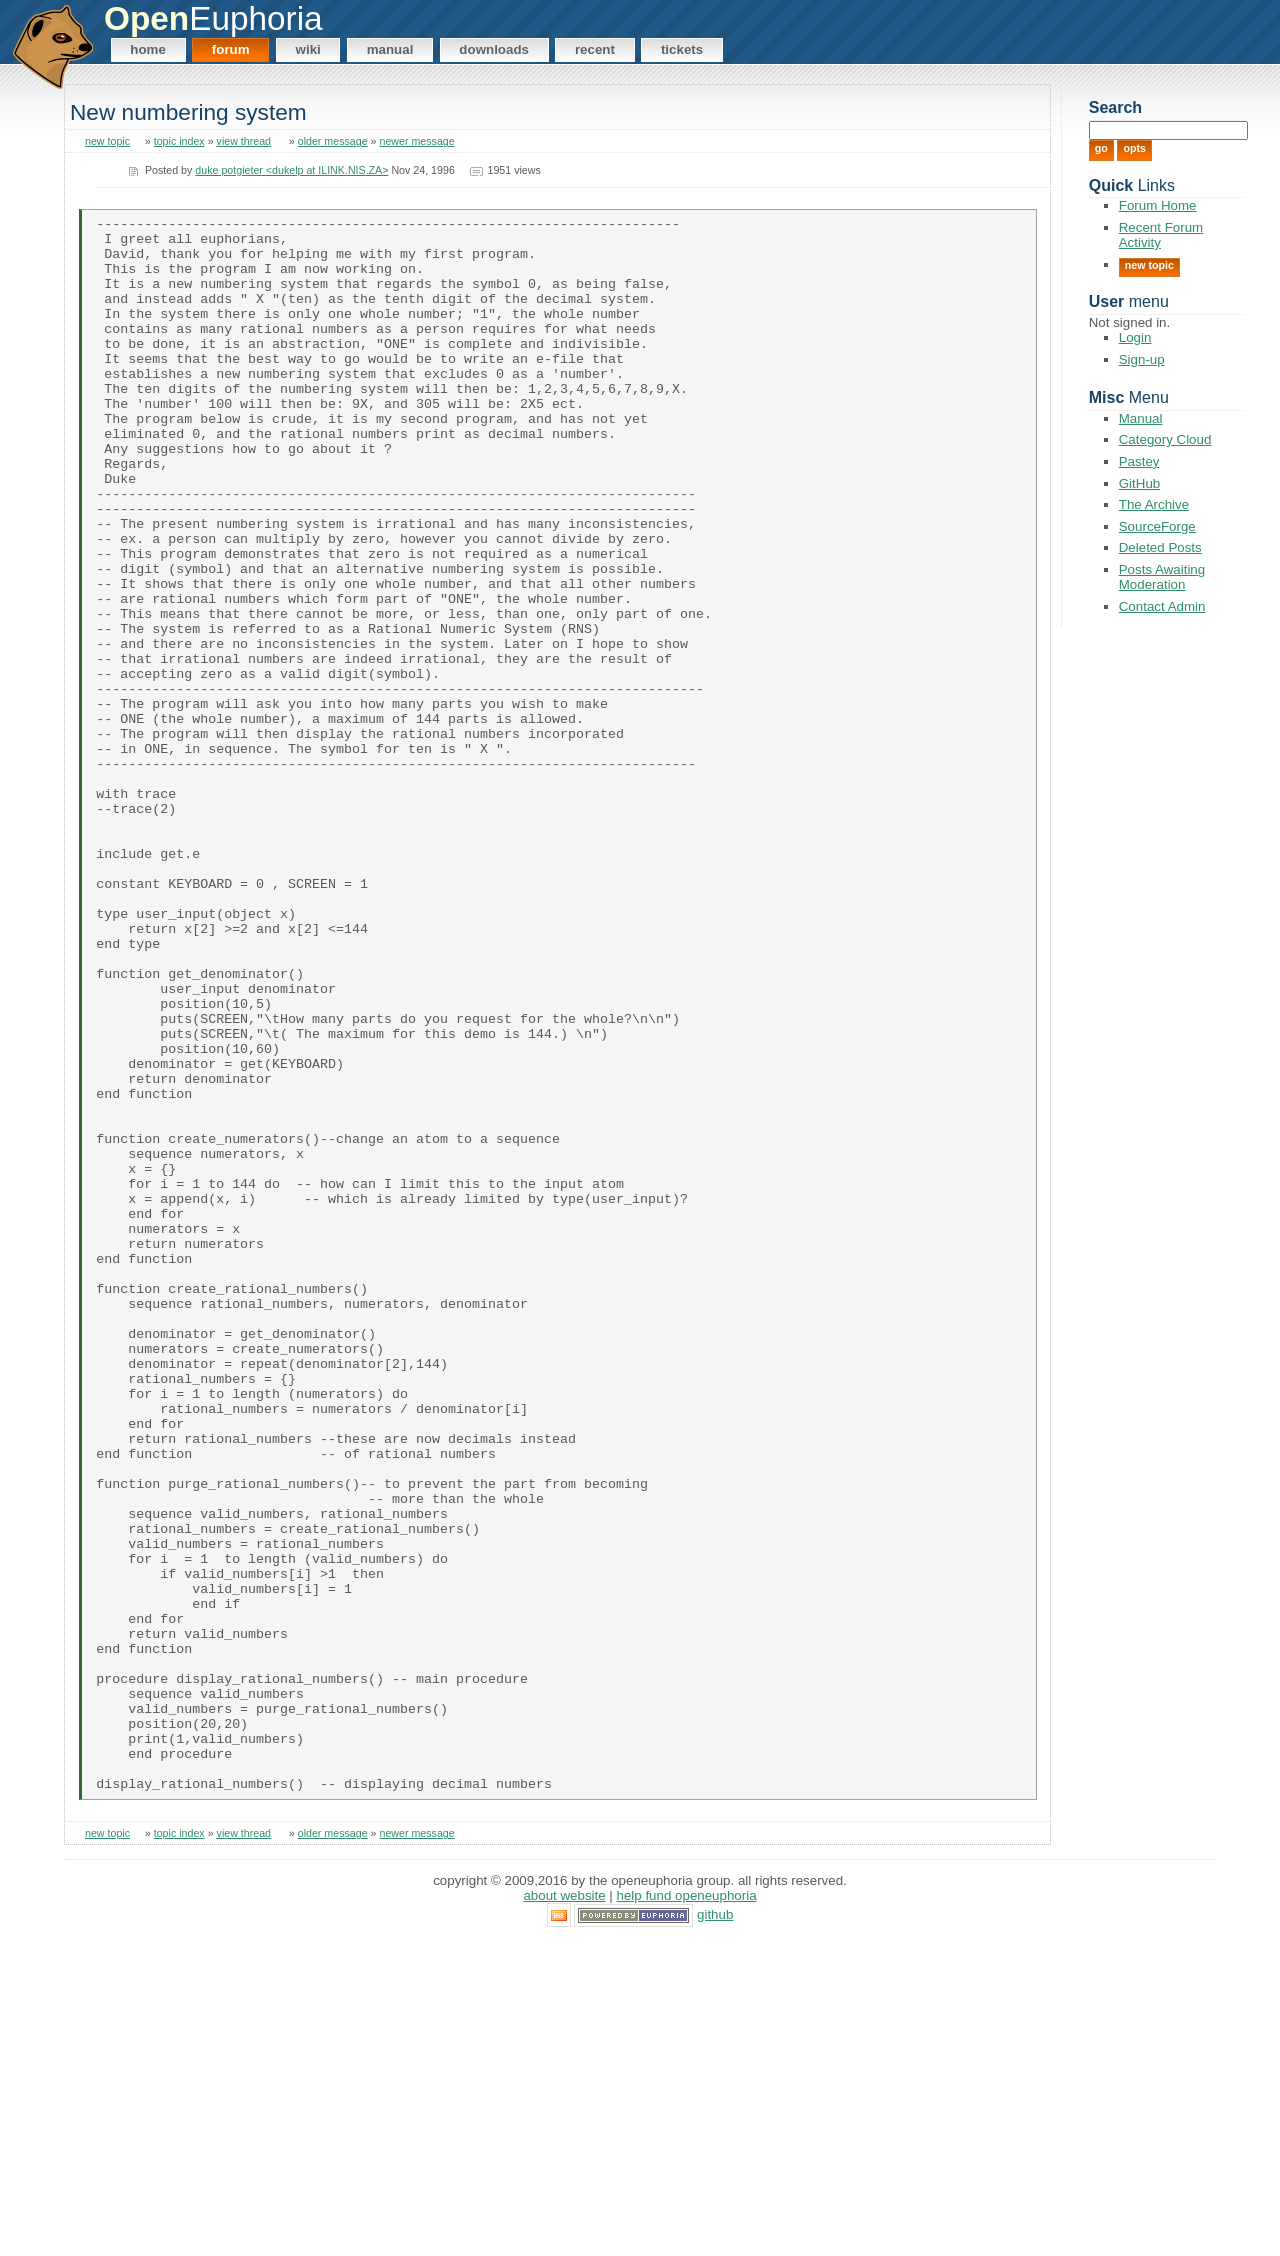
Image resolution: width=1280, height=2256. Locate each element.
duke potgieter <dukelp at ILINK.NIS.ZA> (291, 170)
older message (333, 141)
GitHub (1139, 483)
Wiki (308, 49)
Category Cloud (1165, 439)
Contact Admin (1162, 606)
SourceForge (1157, 526)
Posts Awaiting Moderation (1162, 577)
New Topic (1149, 265)
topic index (179, 141)
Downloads (494, 49)
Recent (595, 49)
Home (148, 49)
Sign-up (1142, 359)
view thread (244, 141)
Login (1135, 337)
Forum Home (1158, 205)
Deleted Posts (1160, 547)
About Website (564, 2210)
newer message (416, 141)
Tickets (682, 49)
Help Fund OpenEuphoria (687, 2210)
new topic (107, 141)
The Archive (1154, 504)
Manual (390, 49)
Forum (231, 49)
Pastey (1139, 461)
